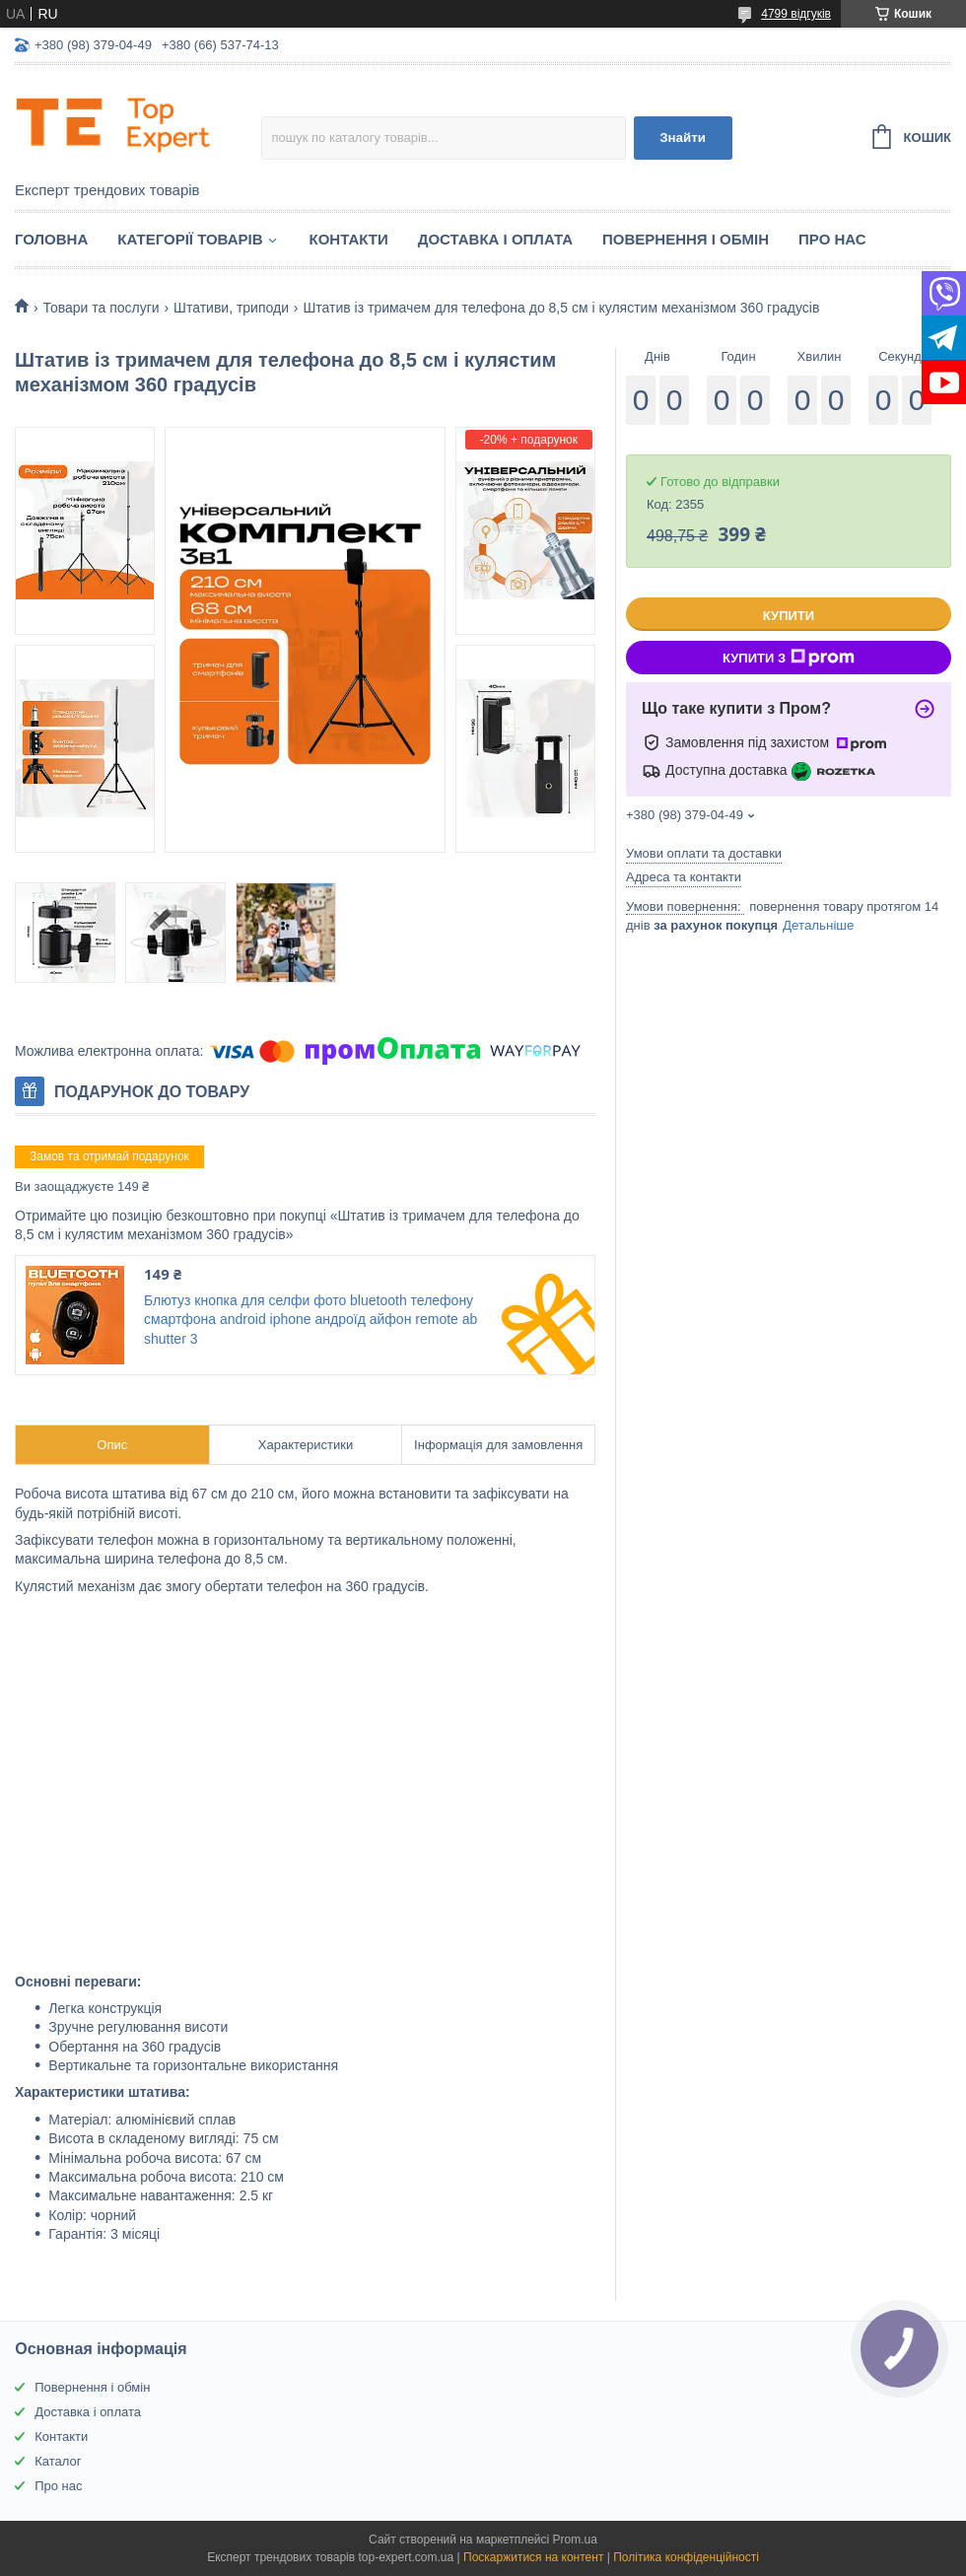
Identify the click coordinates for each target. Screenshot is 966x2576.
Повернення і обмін (685, 239)
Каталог (57, 2461)
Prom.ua (575, 2539)
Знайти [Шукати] (682, 137)
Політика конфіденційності (686, 2557)
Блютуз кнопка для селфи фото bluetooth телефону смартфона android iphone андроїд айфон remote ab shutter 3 (310, 1319)
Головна (51, 239)
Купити (788, 615)
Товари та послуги (100, 307)
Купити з (789, 657)
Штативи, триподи (231, 307)
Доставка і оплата (495, 239)
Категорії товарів (189, 239)
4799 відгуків (796, 14)
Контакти (349, 239)
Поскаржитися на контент (533, 2557)
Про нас (832, 239)
